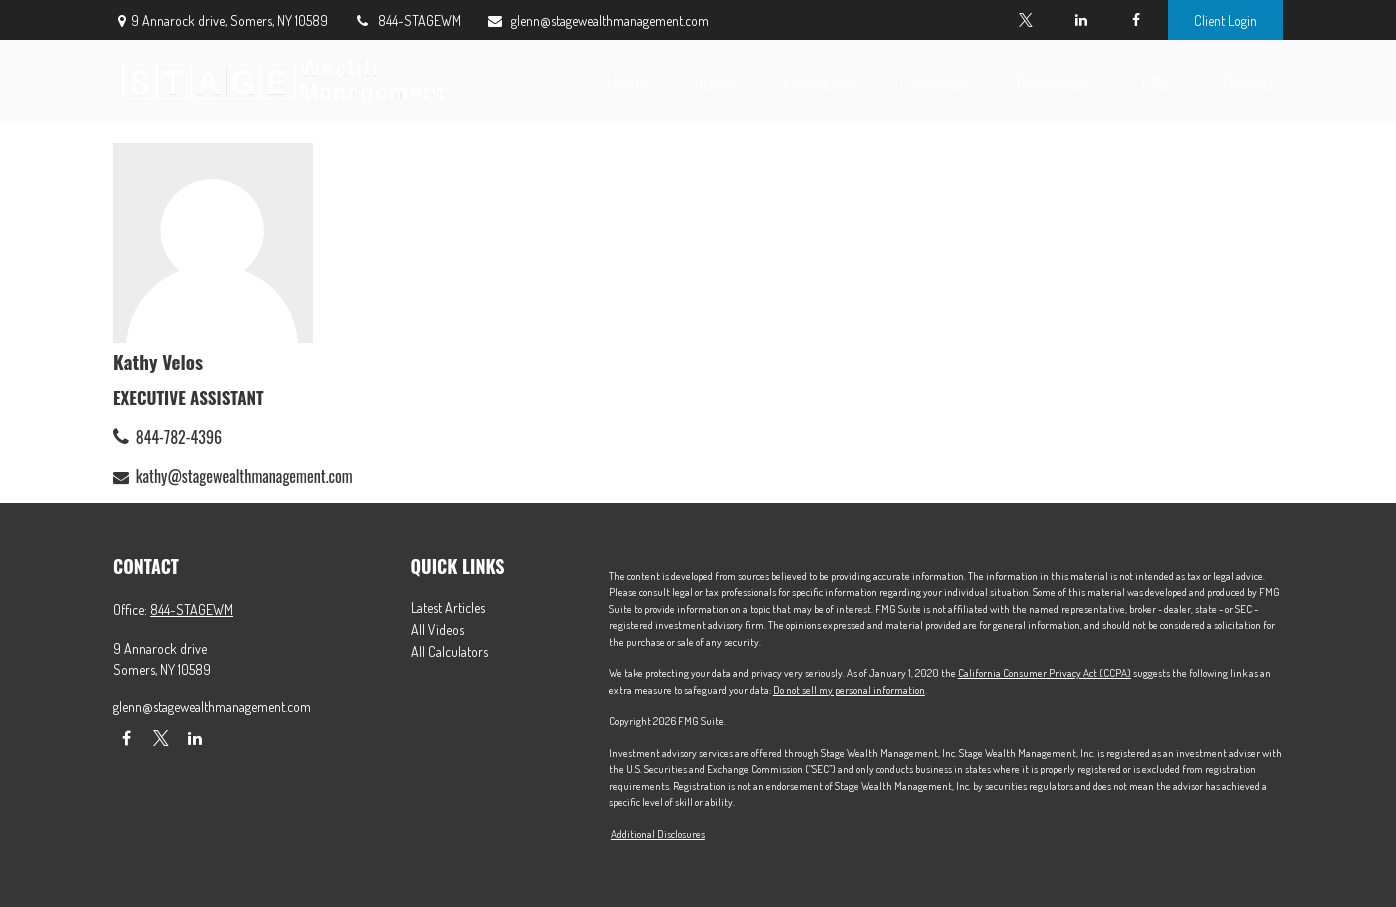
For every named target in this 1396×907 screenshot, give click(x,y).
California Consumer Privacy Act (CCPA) (1044, 673)
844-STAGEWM (407, 20)
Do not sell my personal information (849, 690)
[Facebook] (1135, 20)
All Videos (437, 629)
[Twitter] (1025, 20)
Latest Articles (448, 607)
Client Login (1225, 20)
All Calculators (449, 651)
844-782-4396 (179, 437)
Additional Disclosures (658, 834)
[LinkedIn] (1080, 20)
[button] (627, 81)
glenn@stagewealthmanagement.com (597, 20)
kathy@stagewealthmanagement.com (244, 476)
